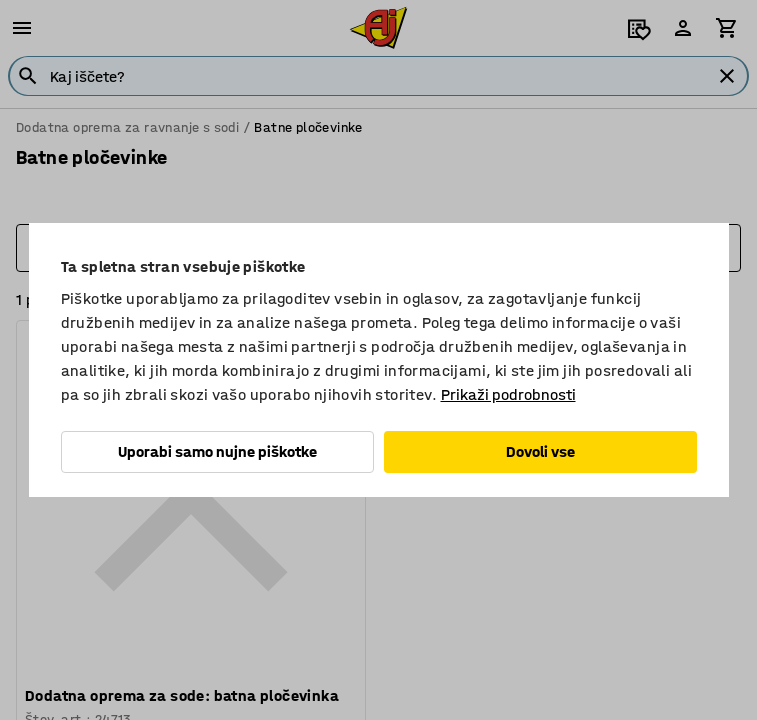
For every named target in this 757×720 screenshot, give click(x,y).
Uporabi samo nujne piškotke (217, 451)
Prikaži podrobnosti (508, 394)
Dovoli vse (540, 451)
